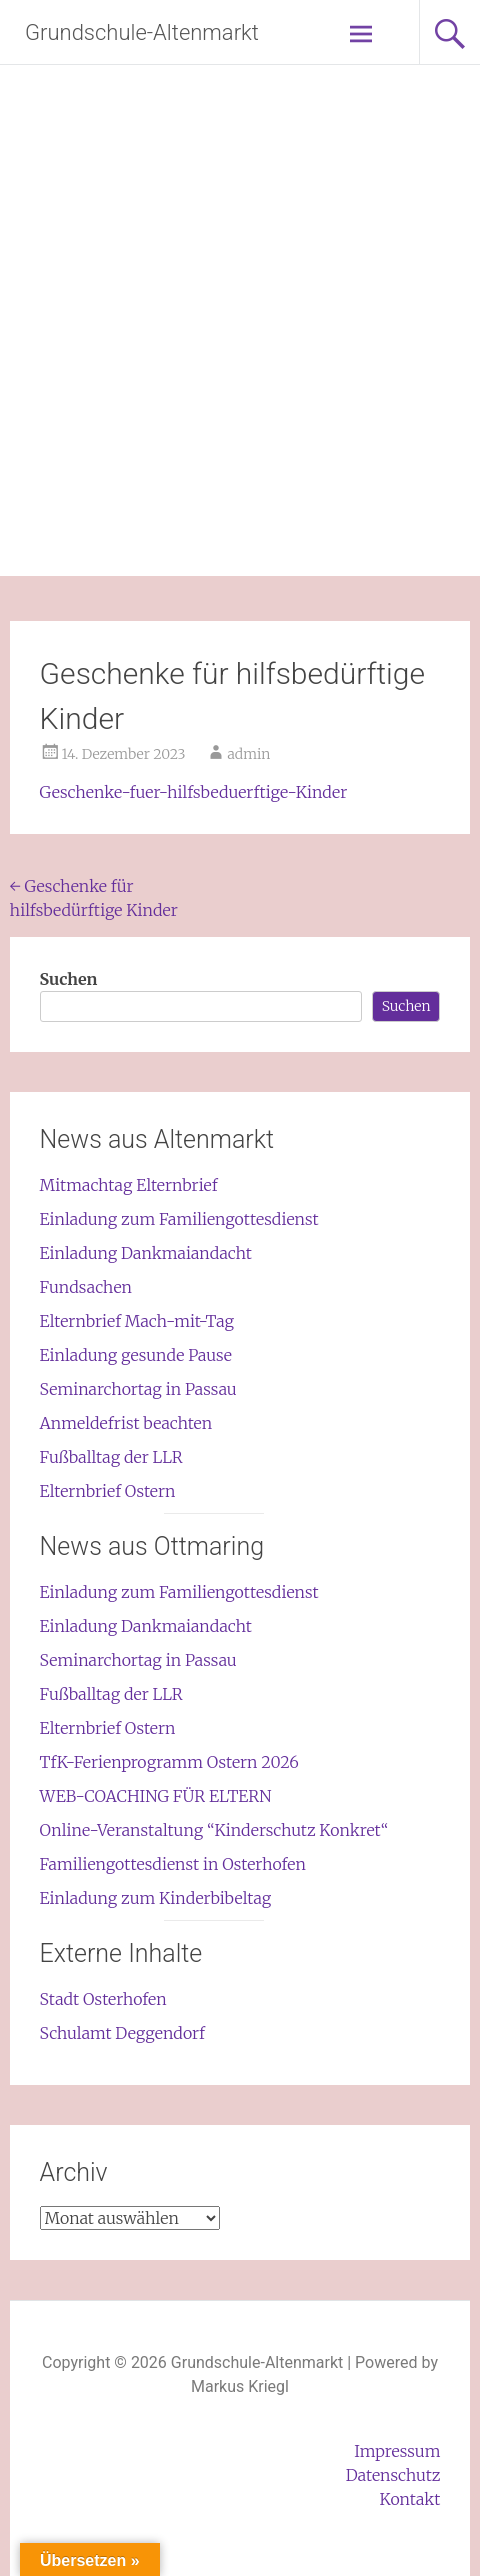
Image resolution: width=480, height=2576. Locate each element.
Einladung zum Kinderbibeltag (156, 1898)
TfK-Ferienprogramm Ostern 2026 (169, 1762)
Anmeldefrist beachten (126, 1423)
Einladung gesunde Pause (136, 1355)
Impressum (397, 2451)
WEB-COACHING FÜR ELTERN (156, 1796)
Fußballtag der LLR (111, 1457)
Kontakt (410, 2499)
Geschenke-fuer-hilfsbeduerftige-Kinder (194, 792)
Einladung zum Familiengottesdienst (179, 1219)
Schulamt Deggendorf (122, 2033)
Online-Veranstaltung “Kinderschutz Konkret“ (214, 1830)
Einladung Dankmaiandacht (146, 1253)
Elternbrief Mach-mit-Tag (137, 1321)
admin (248, 754)
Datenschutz (393, 2475)
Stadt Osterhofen (103, 1999)
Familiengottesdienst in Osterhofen (173, 1864)
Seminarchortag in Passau (138, 1389)
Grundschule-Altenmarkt (142, 32)
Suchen (69, 979)
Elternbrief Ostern (108, 1491)
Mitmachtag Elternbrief (129, 1185)
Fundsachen (86, 1287)
